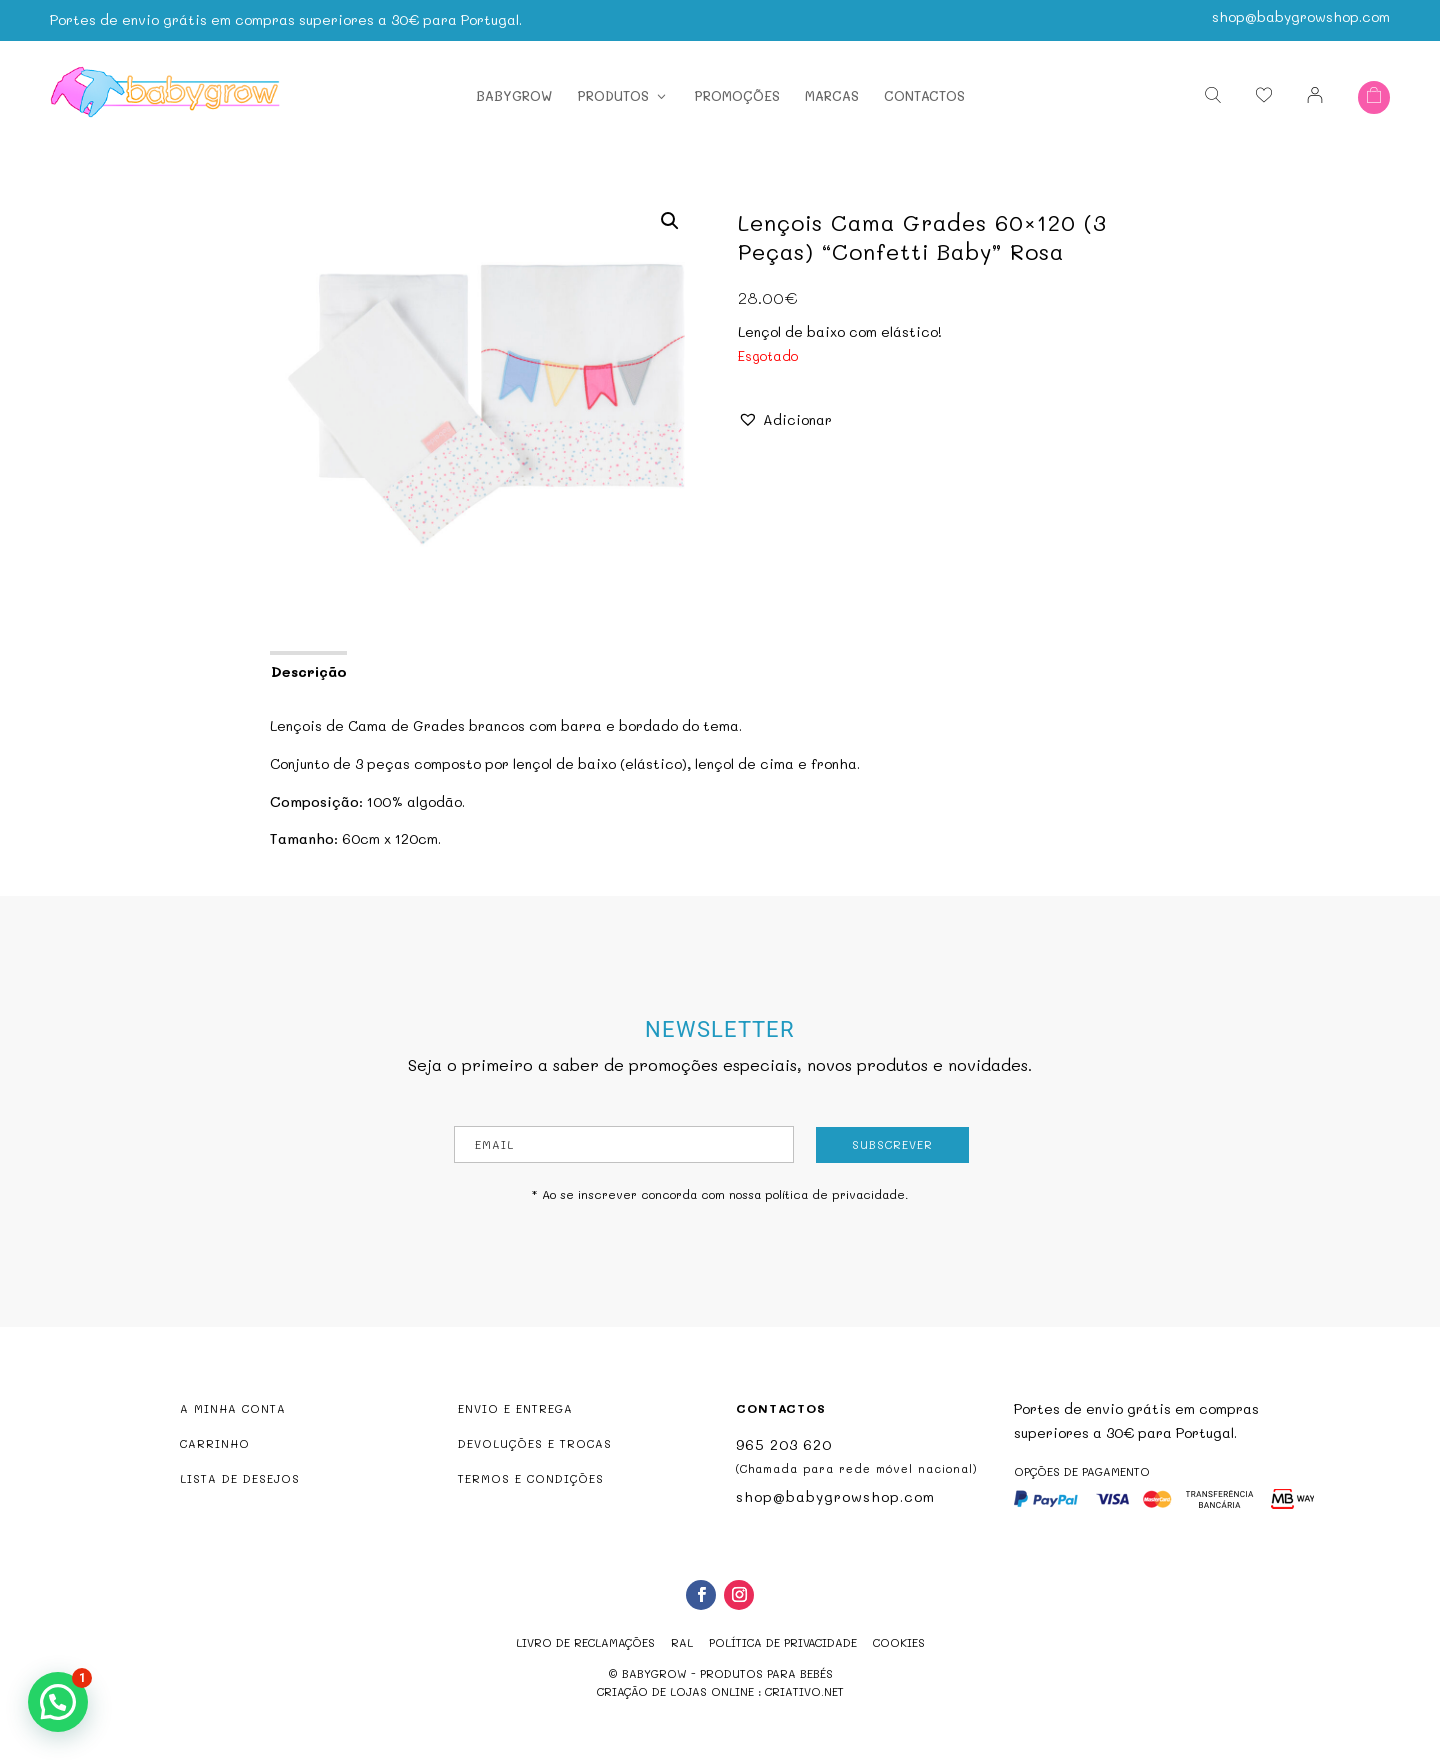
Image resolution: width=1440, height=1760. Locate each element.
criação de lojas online (675, 1691)
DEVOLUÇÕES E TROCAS (535, 1443)
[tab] (307, 670)
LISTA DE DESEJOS (240, 1478)
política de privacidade (835, 1194)
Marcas (832, 89)
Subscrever (892, 1144)
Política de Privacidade (783, 1642)
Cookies (899, 1642)
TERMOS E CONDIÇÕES (531, 1478)
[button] (785, 420)
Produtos (613, 89)
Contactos (924, 89)
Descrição (309, 671)
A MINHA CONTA (233, 1408)
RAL (682, 1642)
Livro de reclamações (585, 1642)
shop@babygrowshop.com (1301, 9)
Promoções (737, 89)
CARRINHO (215, 1443)
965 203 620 (784, 1444)
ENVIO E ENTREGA (515, 1408)
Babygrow (514, 89)
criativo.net (804, 1691)
